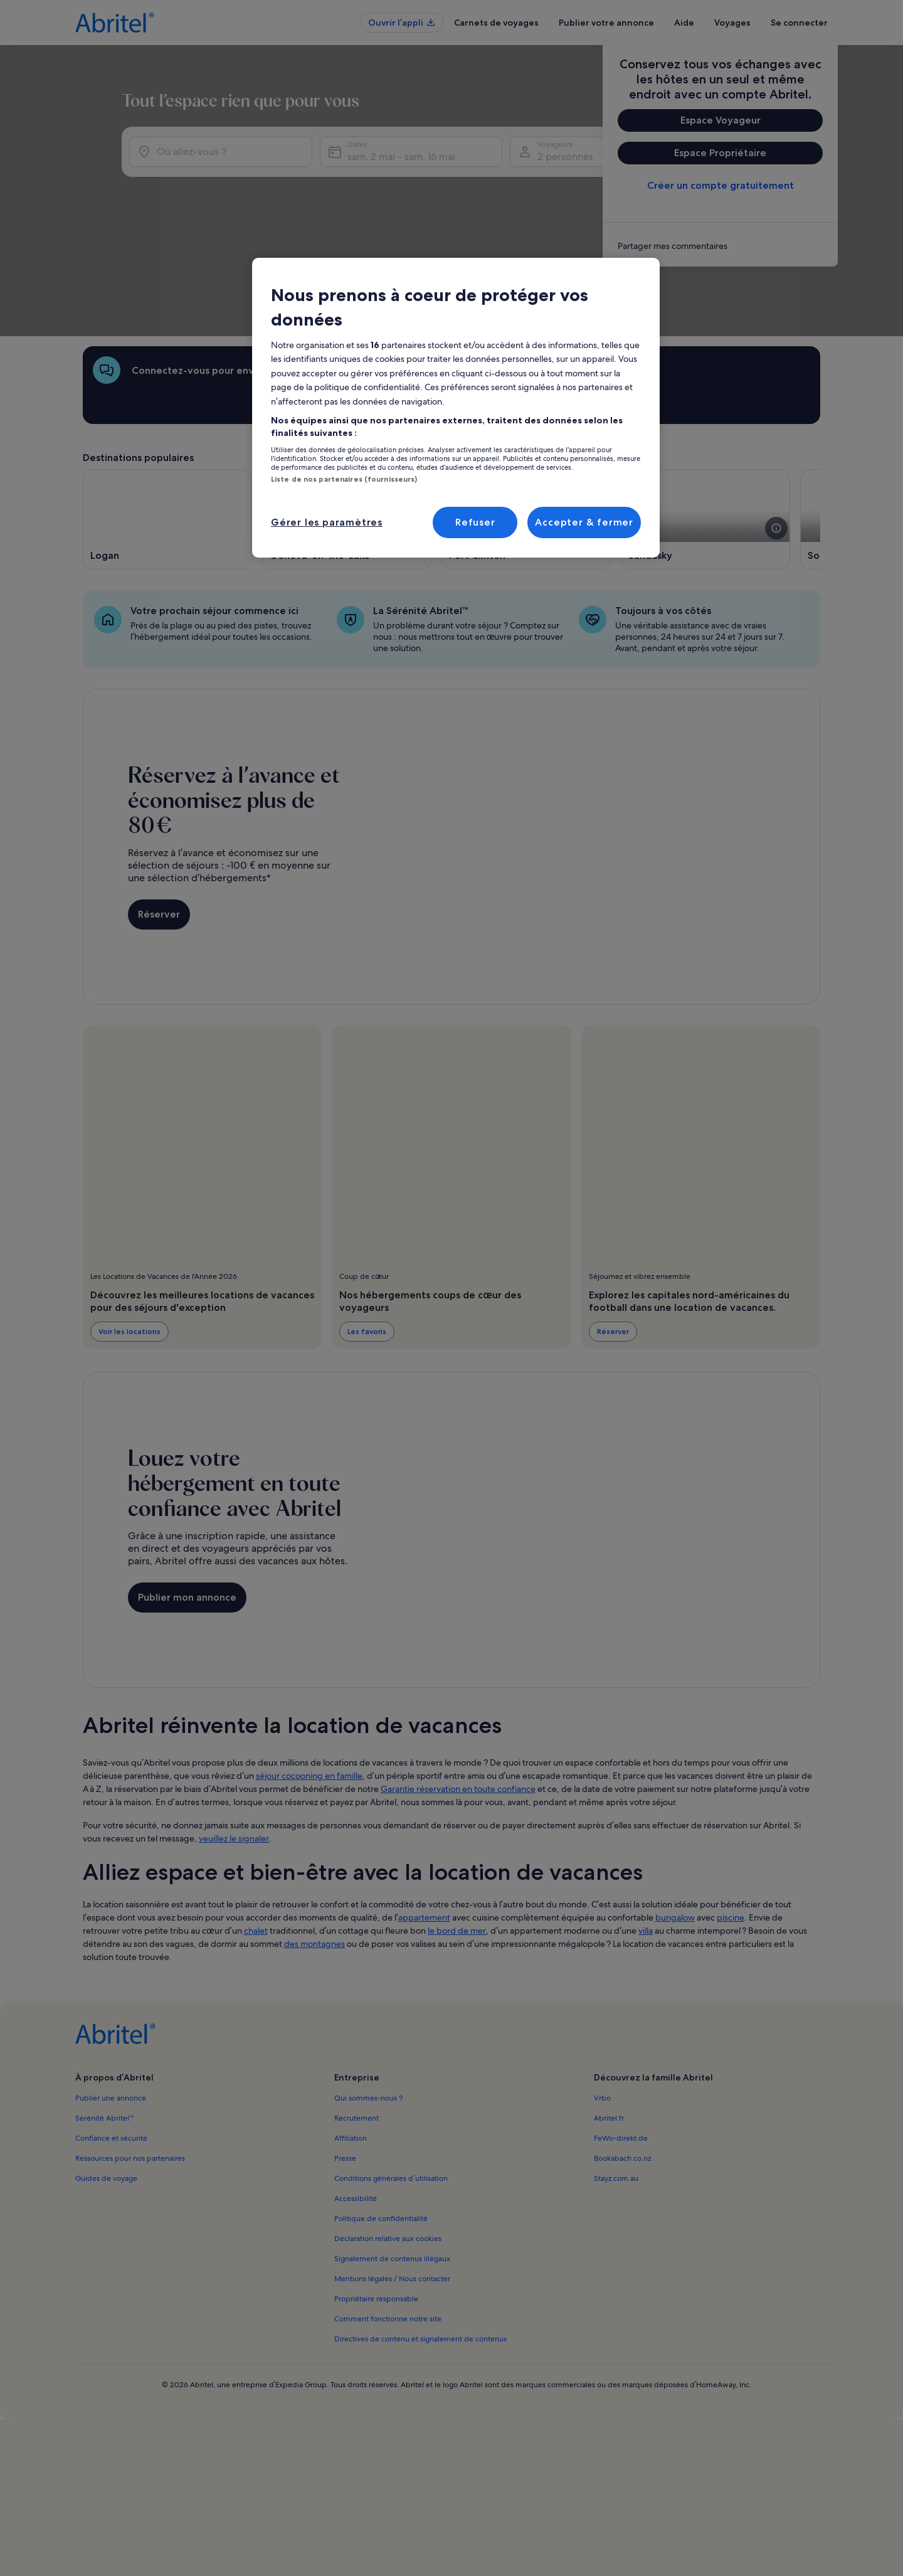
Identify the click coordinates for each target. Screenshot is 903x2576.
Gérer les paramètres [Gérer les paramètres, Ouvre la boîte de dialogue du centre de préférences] (327, 522)
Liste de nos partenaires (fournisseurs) (344, 479)
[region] (456, 408)
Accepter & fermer (584, 522)
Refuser (475, 522)
